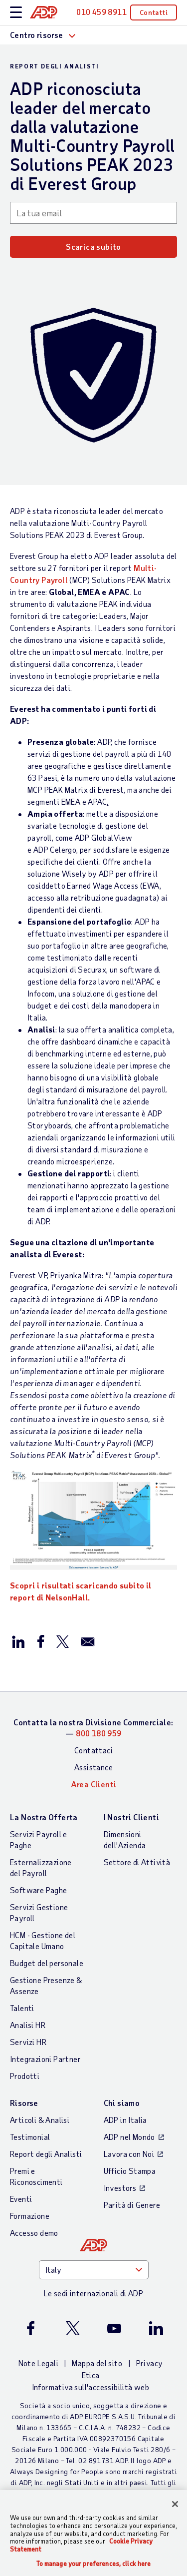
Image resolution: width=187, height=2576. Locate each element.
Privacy (149, 2363)
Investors (120, 2187)
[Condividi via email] (87, 1640)
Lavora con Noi (129, 2153)
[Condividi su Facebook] (40, 1640)
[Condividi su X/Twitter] (62, 1640)
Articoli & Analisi (39, 2119)
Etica (91, 2375)
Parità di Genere (132, 2204)
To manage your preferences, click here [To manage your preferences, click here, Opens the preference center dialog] (93, 2564)
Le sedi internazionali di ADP (94, 2293)
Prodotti (24, 2075)
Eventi (21, 2198)
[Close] (175, 2504)
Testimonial (30, 2136)
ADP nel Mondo (129, 2136)
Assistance (93, 1767)
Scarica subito (93, 246)
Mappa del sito (97, 2363)
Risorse (24, 2102)
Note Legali (38, 2363)
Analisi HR (27, 2025)
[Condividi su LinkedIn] (18, 1640)
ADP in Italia (125, 2119)
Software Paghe (38, 1890)
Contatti (154, 12)
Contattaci (93, 1750)
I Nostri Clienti (131, 1817)
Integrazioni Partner (45, 2058)
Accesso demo (34, 2232)
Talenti (22, 2008)
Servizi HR (28, 2042)
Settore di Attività (137, 1862)
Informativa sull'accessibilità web (91, 2387)
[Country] (94, 2269)
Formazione (29, 2215)
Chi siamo (122, 2102)
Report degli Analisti (46, 2153)
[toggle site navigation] (16, 12)
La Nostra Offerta (44, 1817)
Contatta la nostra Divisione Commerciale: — (93, 1727)
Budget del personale (46, 1963)
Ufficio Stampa (130, 2170)
